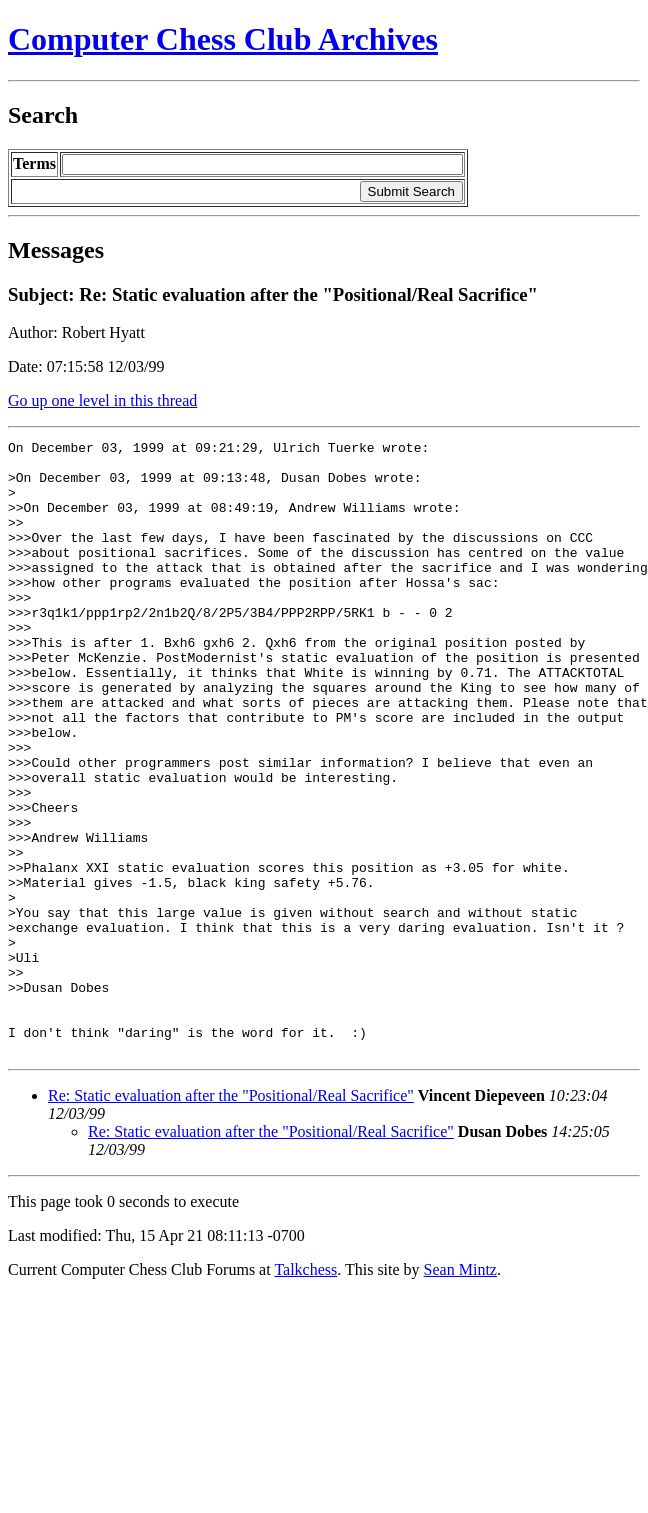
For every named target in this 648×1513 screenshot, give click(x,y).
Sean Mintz (460, 1392)
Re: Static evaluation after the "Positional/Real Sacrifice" (231, 1218)
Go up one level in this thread (102, 400)
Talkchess (305, 1392)
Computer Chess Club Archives (223, 39)
